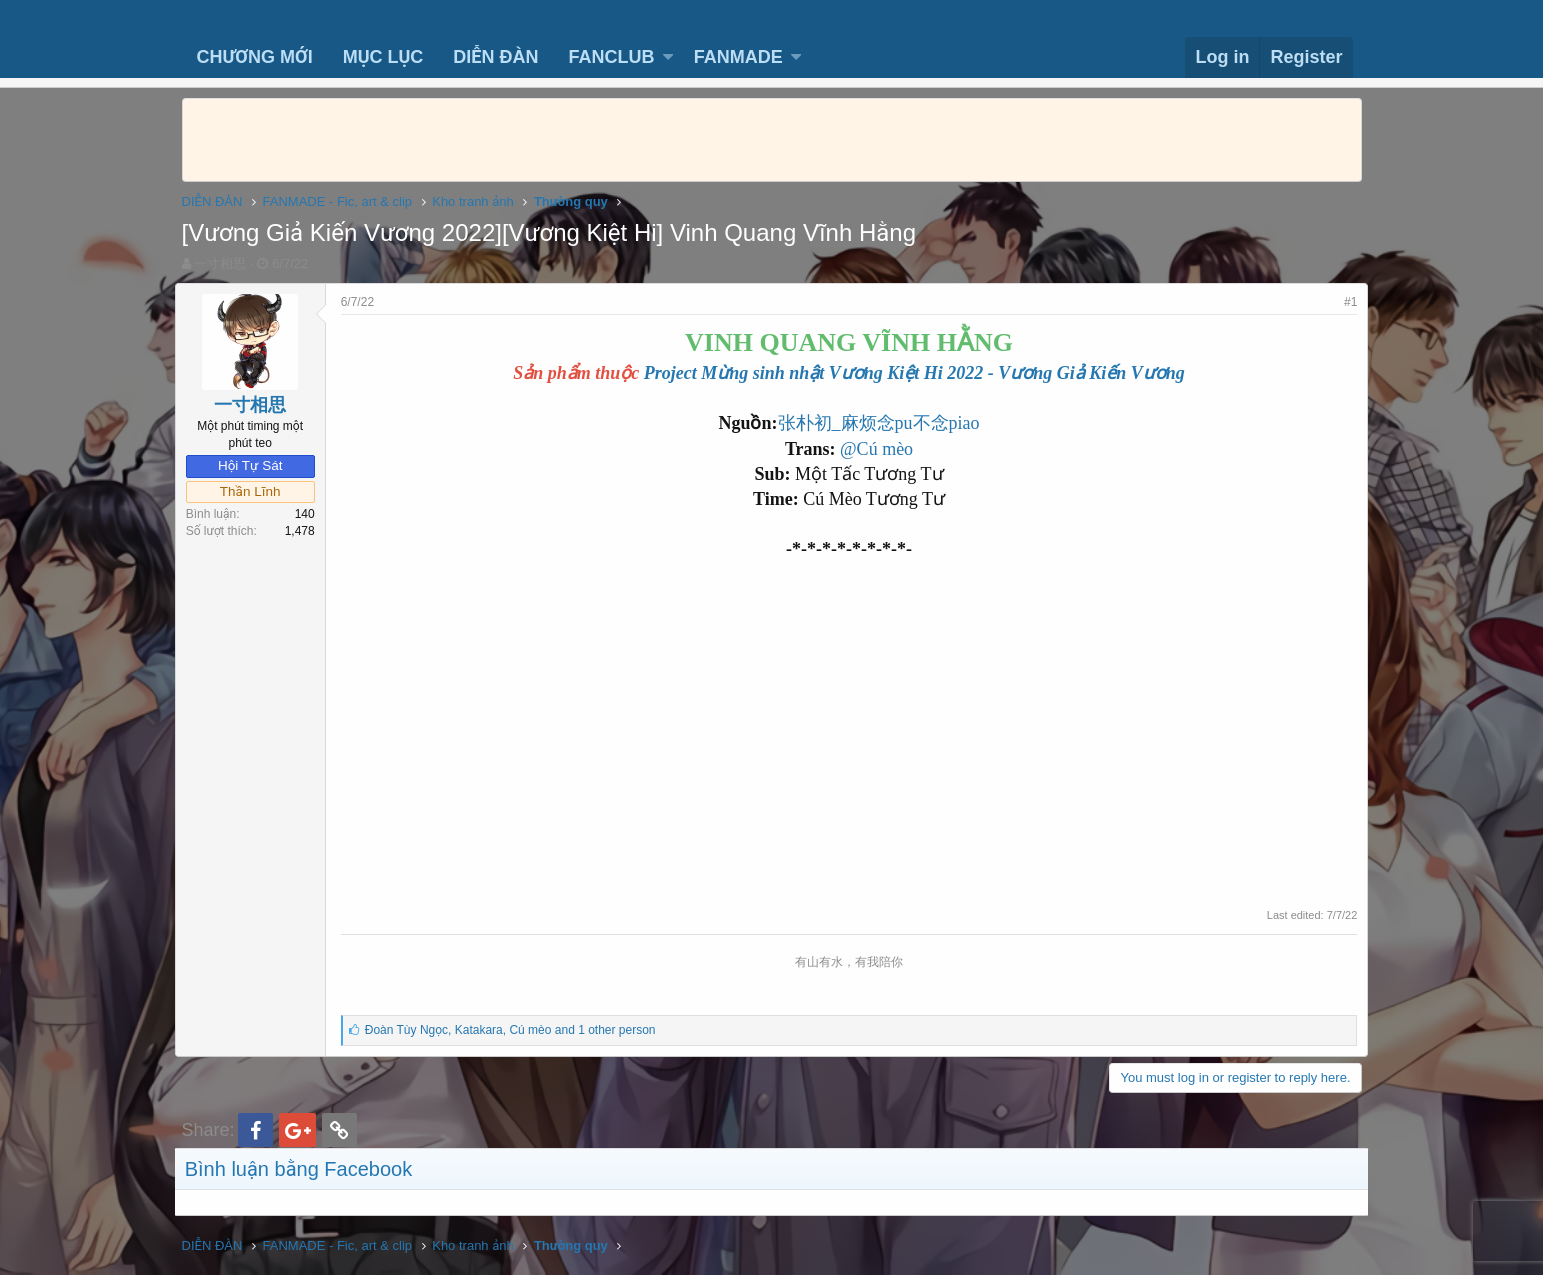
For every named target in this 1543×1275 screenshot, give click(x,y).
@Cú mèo (876, 449)
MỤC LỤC (383, 57)
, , (517, 1030)
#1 (1343, 302)
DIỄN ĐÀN (495, 57)
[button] (668, 57)
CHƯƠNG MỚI (255, 57)
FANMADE (738, 57)
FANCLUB (611, 57)
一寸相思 (220, 263)
